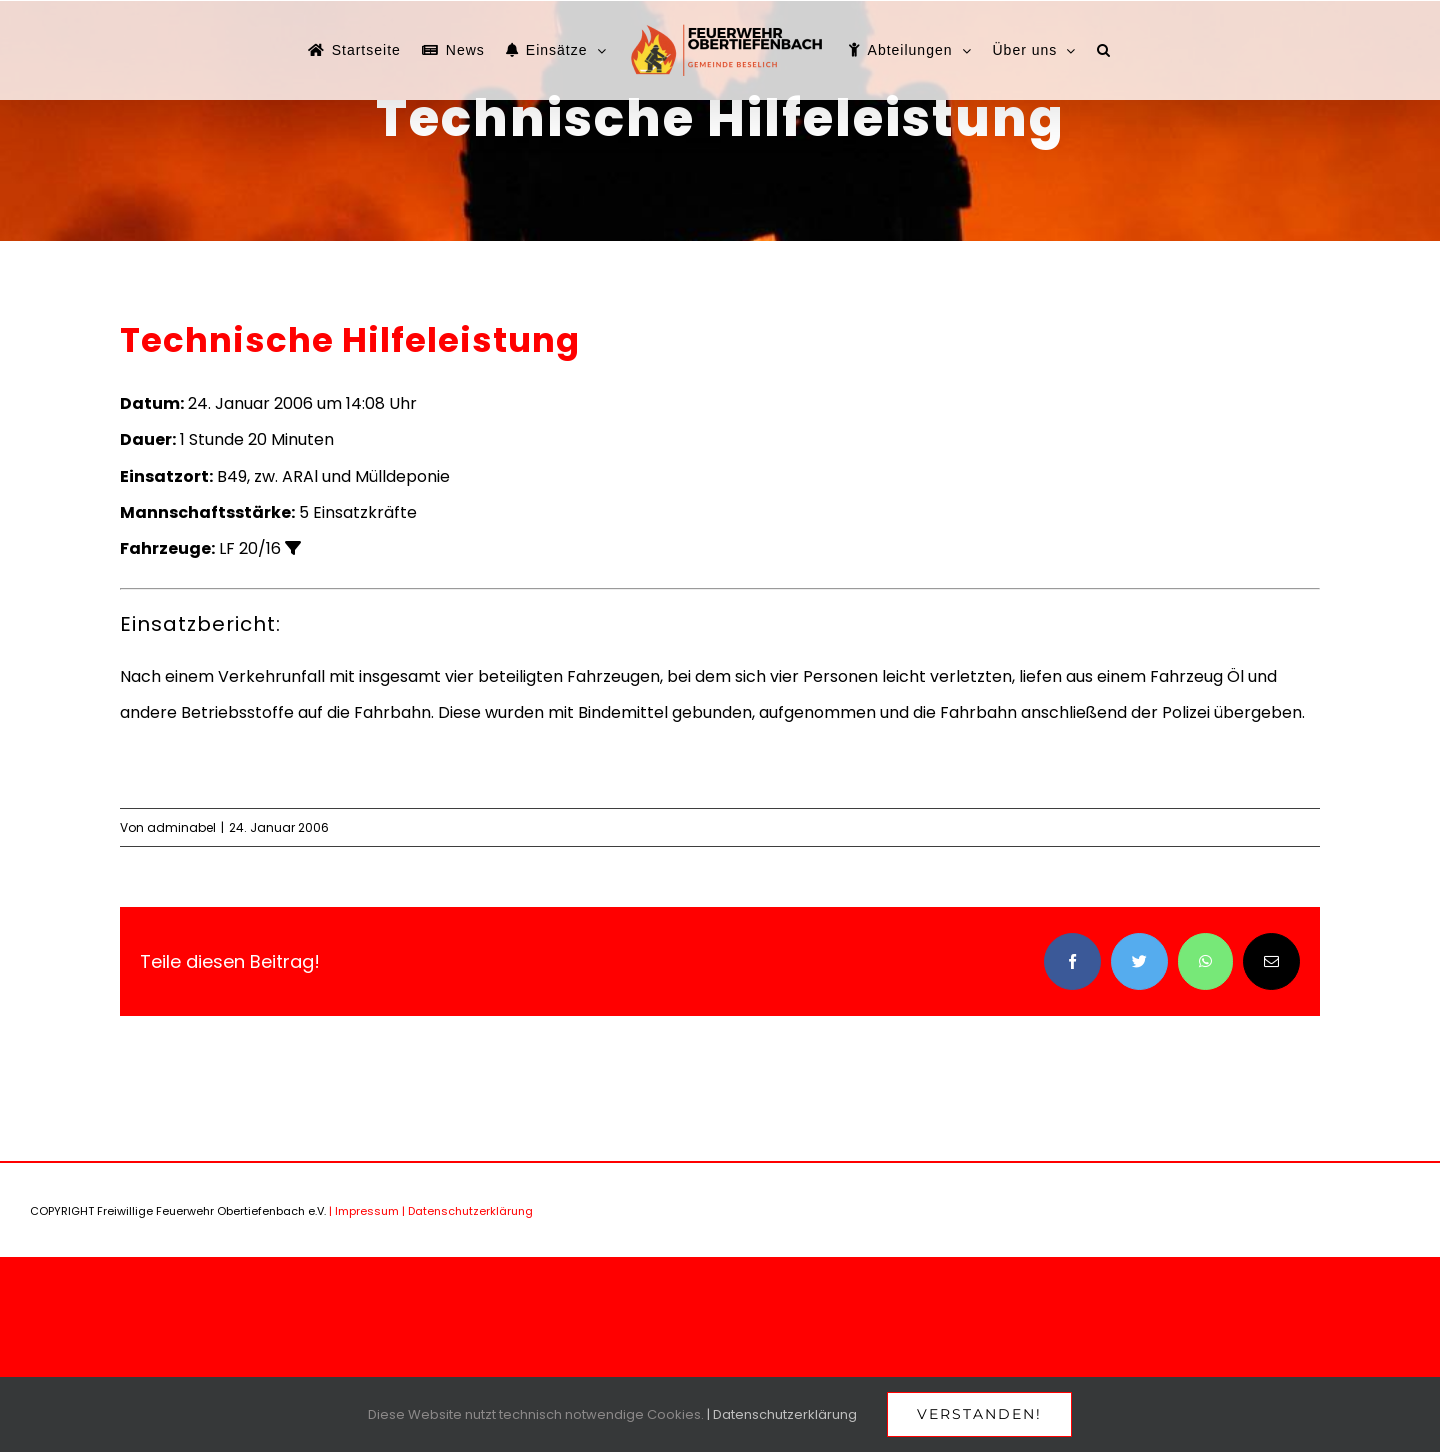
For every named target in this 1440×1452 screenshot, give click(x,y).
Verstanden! (979, 1414)
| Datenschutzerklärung (467, 1211)
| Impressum (364, 1211)
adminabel (181, 827)
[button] (1104, 50)
